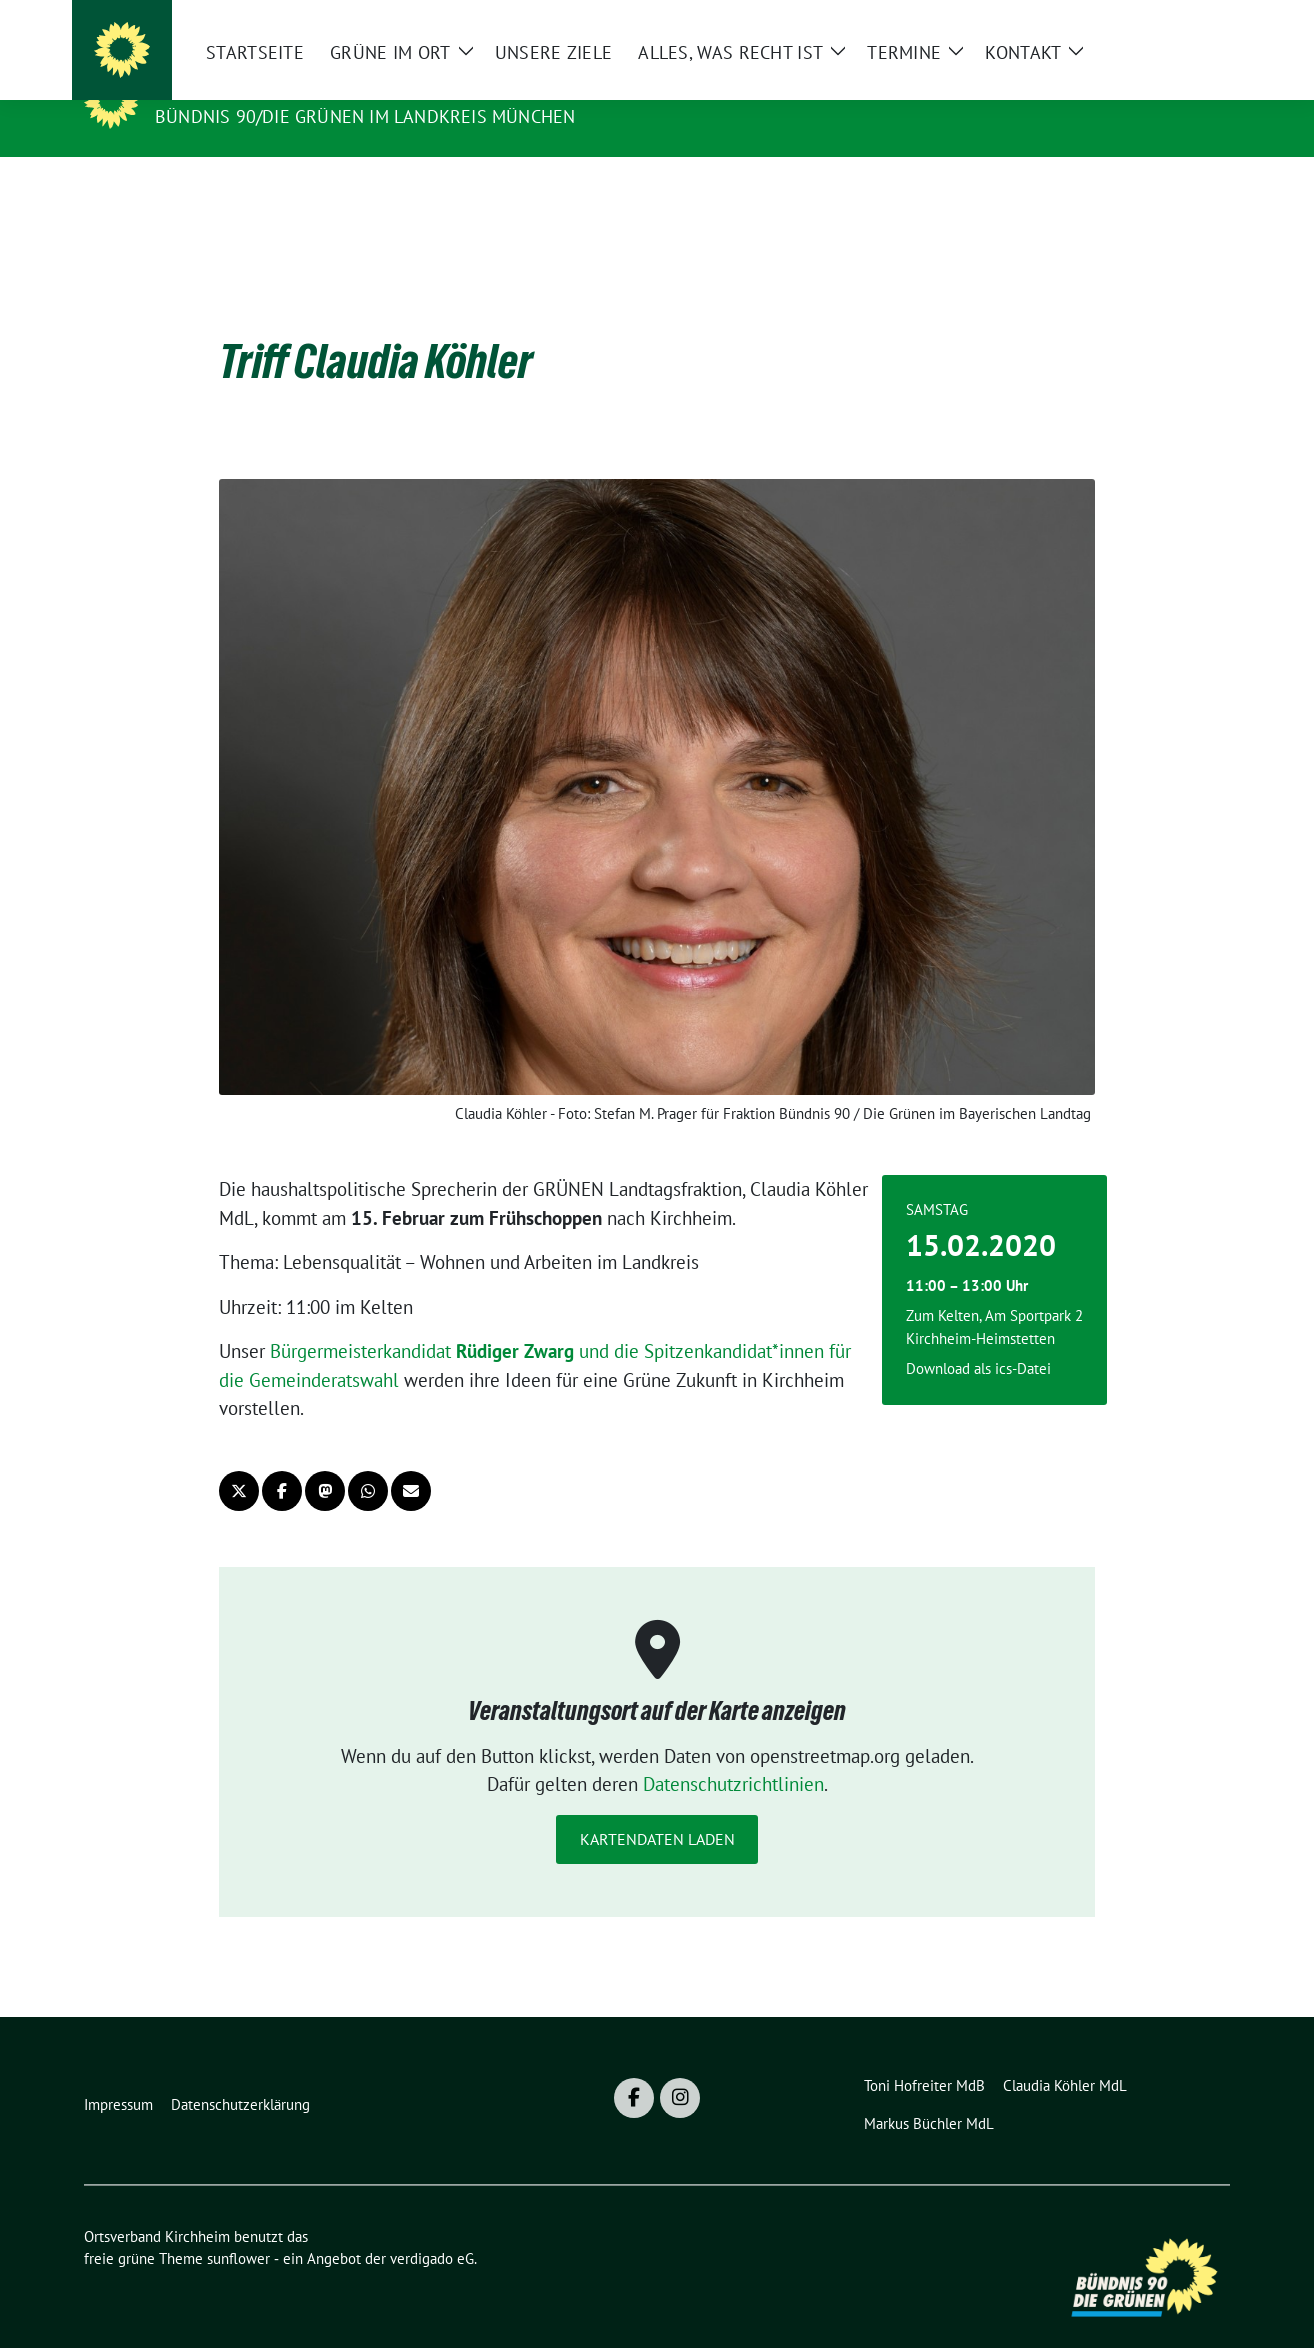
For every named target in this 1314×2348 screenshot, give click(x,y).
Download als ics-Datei (978, 1337)
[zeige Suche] (1194, 23)
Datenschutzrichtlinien (733, 1753)
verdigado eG (432, 2227)
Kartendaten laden (657, 1808)
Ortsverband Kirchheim (284, 88)
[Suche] (1166, 23)
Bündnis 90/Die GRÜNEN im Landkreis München (365, 116)
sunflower (238, 2227)
